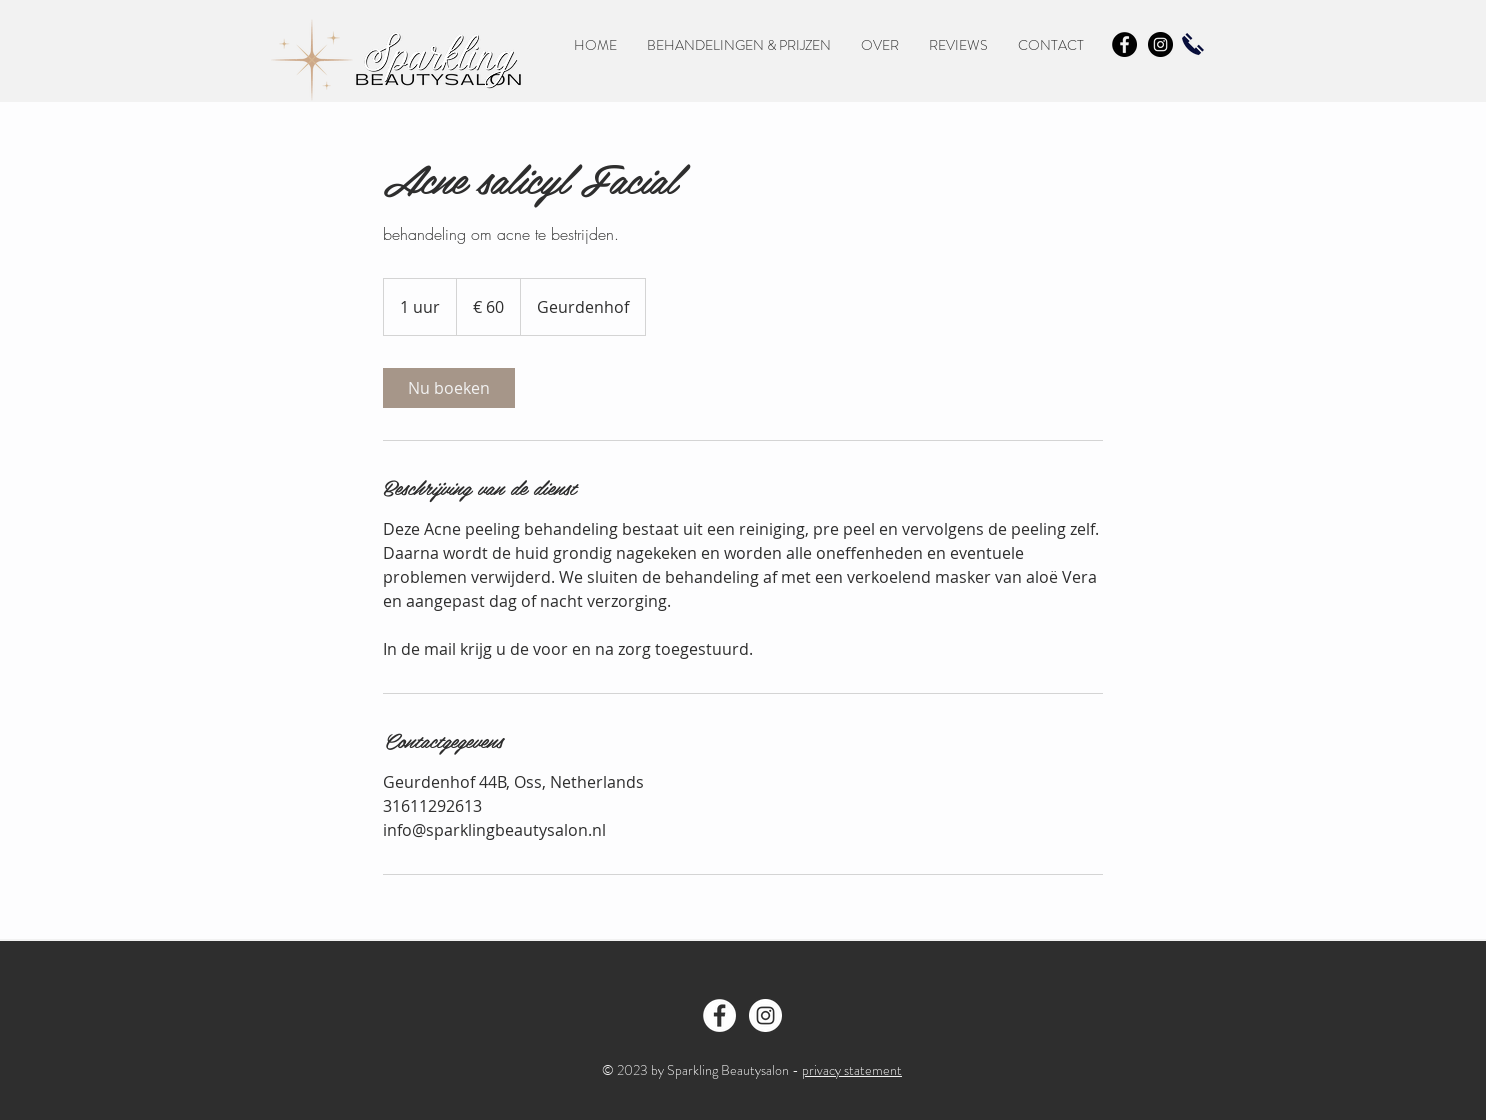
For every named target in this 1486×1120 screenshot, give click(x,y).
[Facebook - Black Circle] (1124, 44)
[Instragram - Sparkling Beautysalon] (765, 1015)
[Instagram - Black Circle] (1160, 44)
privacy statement (852, 1070)
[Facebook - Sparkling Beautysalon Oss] (719, 1015)
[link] (449, 388)
